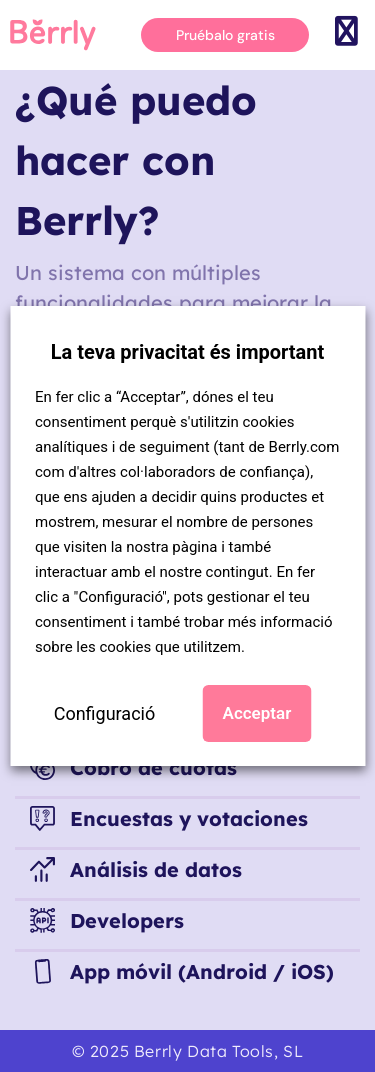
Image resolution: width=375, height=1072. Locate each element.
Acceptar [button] (257, 713)
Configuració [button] (105, 713)
